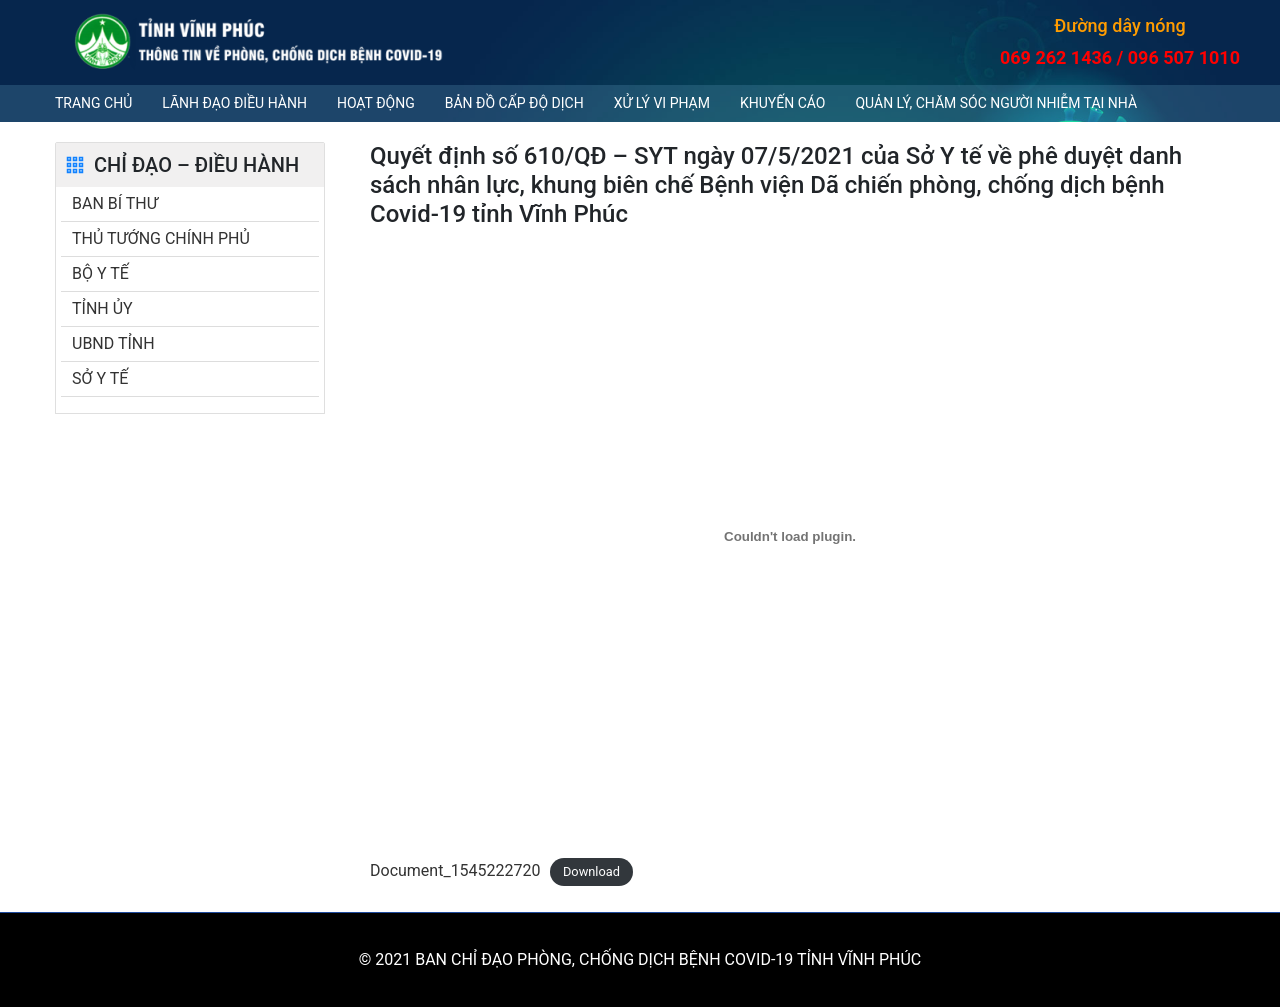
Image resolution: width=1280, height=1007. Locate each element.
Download (591, 871)
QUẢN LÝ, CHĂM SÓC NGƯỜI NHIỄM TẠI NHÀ (996, 103)
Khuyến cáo (782, 103)
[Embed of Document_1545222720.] (790, 536)
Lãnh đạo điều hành (234, 103)
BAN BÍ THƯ (115, 203)
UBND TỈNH (113, 343)
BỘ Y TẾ (100, 273)
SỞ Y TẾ (100, 378)
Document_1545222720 (455, 870)
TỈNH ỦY (102, 308)
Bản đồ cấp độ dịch (514, 103)
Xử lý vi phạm (662, 103)
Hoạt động (376, 103)
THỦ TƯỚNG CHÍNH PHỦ (161, 238)
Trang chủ (93, 103)
